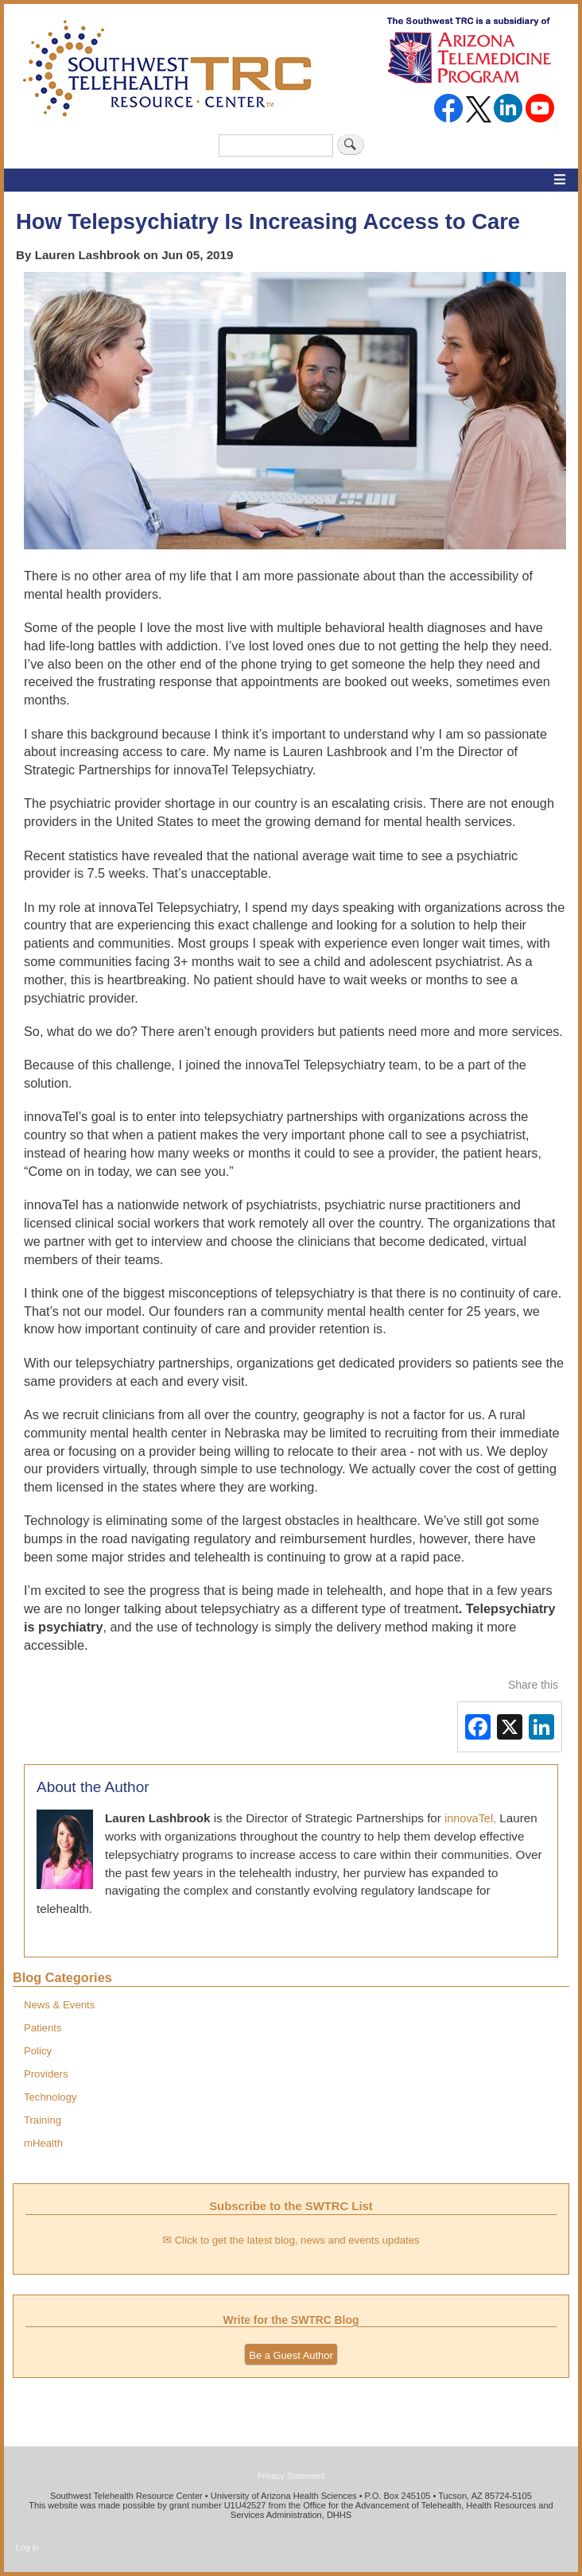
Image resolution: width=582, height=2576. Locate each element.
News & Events (59, 2005)
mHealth (43, 2143)
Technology (50, 2097)
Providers (46, 2074)
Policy (38, 2051)
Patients (43, 2028)
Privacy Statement (290, 2476)
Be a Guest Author (290, 2355)
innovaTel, (470, 1818)
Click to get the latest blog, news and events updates (297, 2240)
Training (42, 2120)
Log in (27, 2547)
